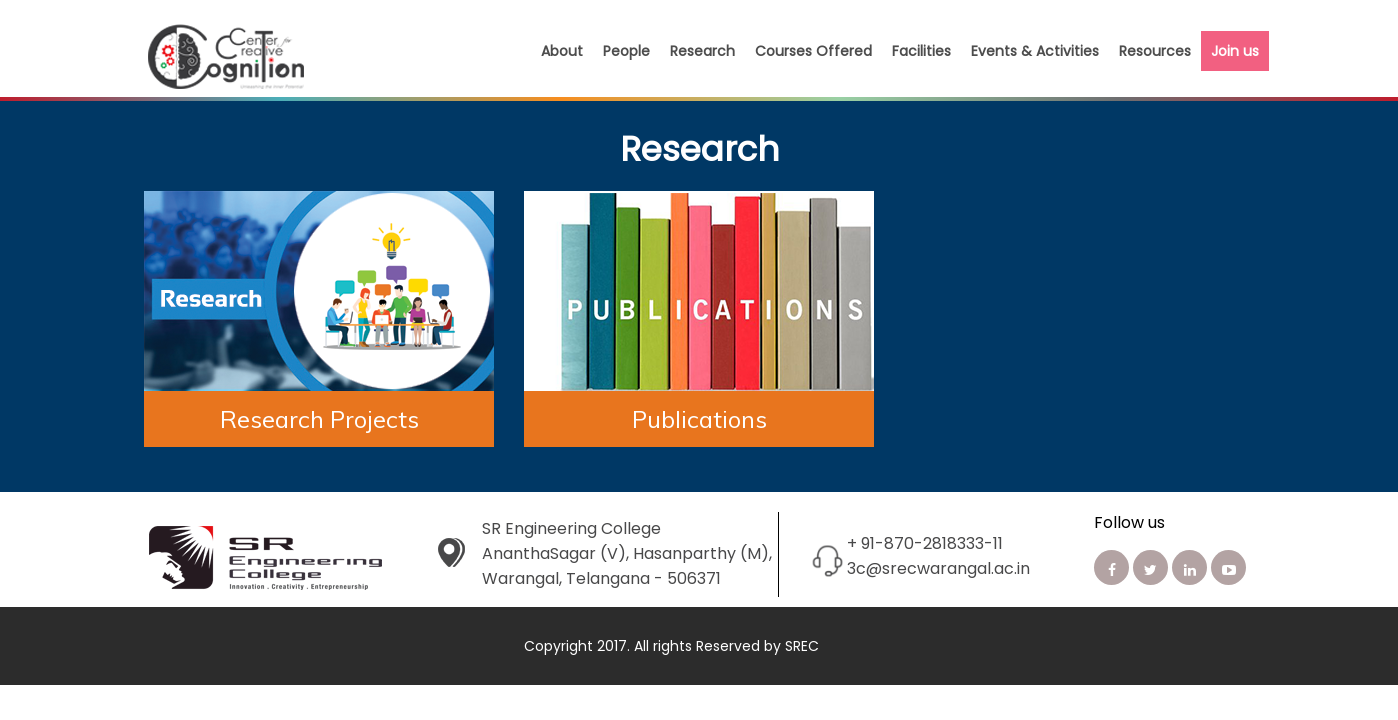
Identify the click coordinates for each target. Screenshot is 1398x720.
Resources (1155, 51)
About (562, 51)
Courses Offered (813, 51)
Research (702, 51)
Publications (699, 419)
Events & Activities (1035, 51)
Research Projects (319, 419)
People (626, 51)
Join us (1235, 51)
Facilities (921, 51)
